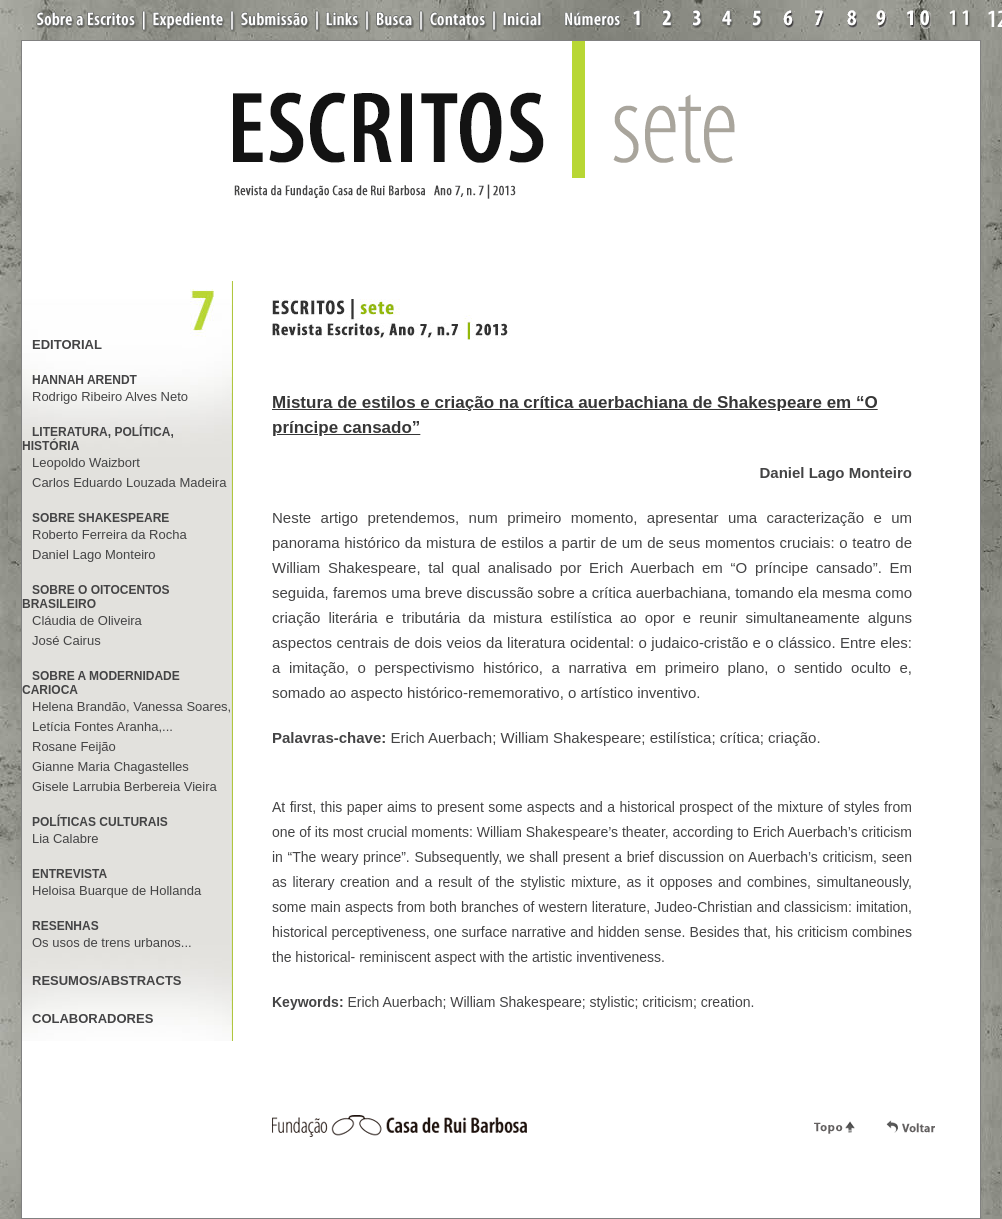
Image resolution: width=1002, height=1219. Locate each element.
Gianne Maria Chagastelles (110, 766)
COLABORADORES (92, 1018)
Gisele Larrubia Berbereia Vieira (124, 786)
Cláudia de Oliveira (87, 620)
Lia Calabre (65, 838)
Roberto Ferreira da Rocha (109, 534)
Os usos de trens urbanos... (112, 942)
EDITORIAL (67, 344)
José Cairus (66, 640)
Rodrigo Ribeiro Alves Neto (110, 396)
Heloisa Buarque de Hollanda (116, 890)
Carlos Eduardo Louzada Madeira (129, 482)
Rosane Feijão (74, 746)
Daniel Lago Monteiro (94, 554)
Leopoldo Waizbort (86, 462)
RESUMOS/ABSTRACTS (107, 980)
